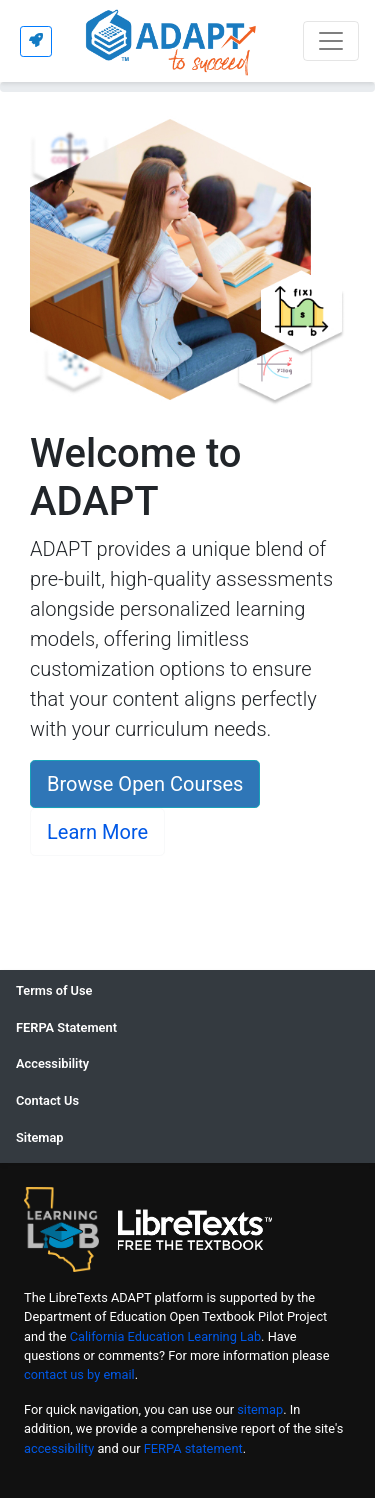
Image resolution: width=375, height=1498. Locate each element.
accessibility (59, 1448)
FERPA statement (193, 1448)
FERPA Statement (66, 1027)
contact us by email (79, 1374)
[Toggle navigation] (331, 41)
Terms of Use (54, 990)
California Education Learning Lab (165, 1336)
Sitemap (40, 1137)
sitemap (260, 1409)
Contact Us (47, 1100)
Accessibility (52, 1063)
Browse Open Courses (145, 784)
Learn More (97, 832)
